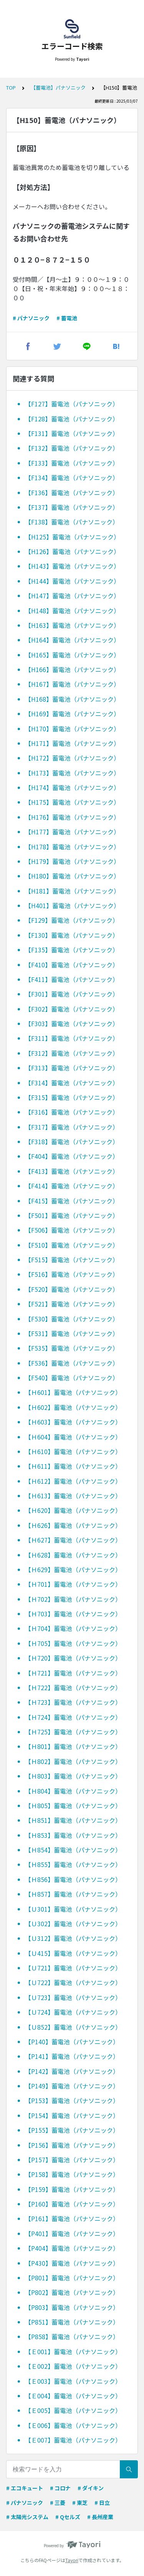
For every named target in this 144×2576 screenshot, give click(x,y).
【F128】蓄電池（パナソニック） (72, 418)
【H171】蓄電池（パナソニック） (72, 743)
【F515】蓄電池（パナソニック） (72, 1259)
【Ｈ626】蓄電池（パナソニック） (73, 1525)
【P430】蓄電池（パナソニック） (72, 2263)
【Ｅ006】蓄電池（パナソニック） (73, 2425)
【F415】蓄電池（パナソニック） (72, 1200)
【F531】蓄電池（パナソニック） (72, 1333)
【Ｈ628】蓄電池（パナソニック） (73, 1554)
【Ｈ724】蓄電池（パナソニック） (73, 1717)
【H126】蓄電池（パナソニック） (72, 551)
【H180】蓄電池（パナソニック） (72, 875)
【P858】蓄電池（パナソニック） (72, 2336)
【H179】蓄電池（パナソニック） (72, 861)
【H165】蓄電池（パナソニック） (72, 654)
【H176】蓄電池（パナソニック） (72, 817)
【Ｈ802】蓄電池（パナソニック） (73, 1761)
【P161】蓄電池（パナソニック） (72, 2218)
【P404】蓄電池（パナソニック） (72, 2248)
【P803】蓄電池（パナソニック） (72, 2307)
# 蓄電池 (66, 318)
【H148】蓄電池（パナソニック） (72, 610)
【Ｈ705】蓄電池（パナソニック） (73, 1643)
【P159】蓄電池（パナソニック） (72, 2189)
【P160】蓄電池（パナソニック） (72, 2203)
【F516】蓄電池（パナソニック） (72, 1274)
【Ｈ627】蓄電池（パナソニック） (73, 1539)
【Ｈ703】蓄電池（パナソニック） (73, 1613)
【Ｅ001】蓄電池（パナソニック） (73, 2351)
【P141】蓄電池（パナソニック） (72, 2056)
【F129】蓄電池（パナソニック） (72, 920)
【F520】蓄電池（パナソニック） (72, 1289)
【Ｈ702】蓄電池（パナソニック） (73, 1599)
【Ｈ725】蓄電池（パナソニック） (73, 1731)
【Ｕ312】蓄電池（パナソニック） (73, 1938)
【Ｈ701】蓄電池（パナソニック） (73, 1584)
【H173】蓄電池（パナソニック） (72, 772)
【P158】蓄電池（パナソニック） (72, 2174)
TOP (11, 87)
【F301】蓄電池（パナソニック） (72, 993)
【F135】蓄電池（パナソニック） (72, 949)
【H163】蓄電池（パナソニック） (72, 625)
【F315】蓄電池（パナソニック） (72, 1097)
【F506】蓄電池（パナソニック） (72, 1230)
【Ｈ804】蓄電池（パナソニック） (73, 1791)
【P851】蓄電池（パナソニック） (72, 2321)
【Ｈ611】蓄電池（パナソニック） (73, 1466)
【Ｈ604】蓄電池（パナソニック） (73, 1436)
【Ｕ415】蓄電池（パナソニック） (73, 1953)
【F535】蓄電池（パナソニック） (72, 1348)
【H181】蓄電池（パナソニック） (72, 890)
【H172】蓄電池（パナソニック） (72, 757)
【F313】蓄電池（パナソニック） (72, 1067)
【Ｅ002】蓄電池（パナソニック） (73, 2366)
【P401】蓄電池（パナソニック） (72, 2233)
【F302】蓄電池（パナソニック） (72, 1008)
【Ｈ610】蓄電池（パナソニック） (73, 1451)
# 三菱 (57, 2502)
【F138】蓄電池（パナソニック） (72, 521)
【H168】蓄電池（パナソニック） (72, 699)
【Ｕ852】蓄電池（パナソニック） (73, 2027)
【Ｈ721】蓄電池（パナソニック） (73, 1672)
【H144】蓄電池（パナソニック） (72, 581)
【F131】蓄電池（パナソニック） (72, 433)
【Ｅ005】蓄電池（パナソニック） (73, 2410)
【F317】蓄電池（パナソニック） (72, 1127)
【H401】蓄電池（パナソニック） (72, 905)
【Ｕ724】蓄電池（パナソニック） (73, 2012)
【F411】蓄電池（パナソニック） (72, 979)
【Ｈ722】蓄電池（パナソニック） (73, 1687)
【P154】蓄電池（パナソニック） (72, 2115)
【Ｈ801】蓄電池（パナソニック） (73, 1746)
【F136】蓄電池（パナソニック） (72, 492)
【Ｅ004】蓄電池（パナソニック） (73, 2395)
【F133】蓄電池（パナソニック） (72, 463)
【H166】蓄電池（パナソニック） (72, 669)
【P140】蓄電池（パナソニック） (72, 2041)
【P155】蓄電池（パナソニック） (72, 2130)
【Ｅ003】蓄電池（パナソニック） (73, 2381)
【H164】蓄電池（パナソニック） (72, 639)
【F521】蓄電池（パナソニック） (72, 1303)
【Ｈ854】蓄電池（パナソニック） (73, 1849)
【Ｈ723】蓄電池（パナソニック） (73, 1702)
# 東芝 (80, 2502)
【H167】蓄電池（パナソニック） (72, 684)
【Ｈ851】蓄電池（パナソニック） (73, 1820)
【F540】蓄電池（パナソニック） (72, 1377)
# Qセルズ (67, 2517)
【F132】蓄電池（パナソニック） (72, 448)
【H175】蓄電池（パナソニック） (72, 802)
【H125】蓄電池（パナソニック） (72, 536)
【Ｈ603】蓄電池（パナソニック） (73, 1421)
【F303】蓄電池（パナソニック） (72, 1023)
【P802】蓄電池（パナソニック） (72, 2292)
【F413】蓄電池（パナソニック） (72, 1171)
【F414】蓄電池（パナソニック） (72, 1185)
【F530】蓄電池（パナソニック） (72, 1318)
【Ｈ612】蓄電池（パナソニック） (73, 1481)
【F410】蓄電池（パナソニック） (72, 964)
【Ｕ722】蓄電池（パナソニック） (73, 1982)
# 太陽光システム (27, 2517)
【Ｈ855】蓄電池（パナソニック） (73, 1864)
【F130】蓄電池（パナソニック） (72, 935)
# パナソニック (31, 318)
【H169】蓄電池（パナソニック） (72, 713)
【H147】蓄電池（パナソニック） (72, 595)
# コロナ (60, 2488)
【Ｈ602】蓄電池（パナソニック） (73, 1407)
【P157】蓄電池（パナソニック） (72, 2159)
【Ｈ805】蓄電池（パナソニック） (73, 1805)
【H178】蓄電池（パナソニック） (72, 846)
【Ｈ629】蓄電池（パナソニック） (73, 1569)
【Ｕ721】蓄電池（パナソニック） (73, 1967)
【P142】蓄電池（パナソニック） (72, 2071)
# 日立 (102, 2502)
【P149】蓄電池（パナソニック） (72, 2085)
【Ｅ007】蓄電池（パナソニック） (73, 2440)
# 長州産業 (100, 2517)
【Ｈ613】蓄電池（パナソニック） (73, 1495)
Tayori (71, 2560)
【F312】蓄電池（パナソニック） (72, 1053)
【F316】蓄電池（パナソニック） (72, 1112)
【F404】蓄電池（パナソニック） (72, 1156)
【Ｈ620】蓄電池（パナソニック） (73, 1510)
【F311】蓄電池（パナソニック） (72, 1038)
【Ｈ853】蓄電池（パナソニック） (73, 1835)
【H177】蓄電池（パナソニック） (72, 831)
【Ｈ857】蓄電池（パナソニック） (73, 1894)
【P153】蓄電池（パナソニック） (72, 2100)
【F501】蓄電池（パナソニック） (72, 1215)
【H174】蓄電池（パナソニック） (72, 787)
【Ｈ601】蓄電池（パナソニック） (73, 1392)
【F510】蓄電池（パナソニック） (72, 1245)
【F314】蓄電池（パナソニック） (72, 1082)
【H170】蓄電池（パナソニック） (72, 728)
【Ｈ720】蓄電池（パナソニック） (73, 1657)
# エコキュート (24, 2488)
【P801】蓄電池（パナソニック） (72, 2277)
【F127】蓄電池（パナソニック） (72, 403)
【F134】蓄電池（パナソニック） (72, 477)
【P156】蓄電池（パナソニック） (72, 2145)
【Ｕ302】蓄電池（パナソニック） (73, 1923)
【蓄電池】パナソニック (58, 87)
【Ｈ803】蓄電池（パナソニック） (73, 1776)
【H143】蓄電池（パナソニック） (72, 566)
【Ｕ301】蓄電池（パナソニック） (73, 1909)
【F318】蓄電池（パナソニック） (72, 1141)
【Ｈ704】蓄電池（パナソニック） (73, 1628)
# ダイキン (91, 2488)
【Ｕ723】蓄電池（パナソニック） (73, 1997)
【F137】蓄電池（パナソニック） (72, 507)
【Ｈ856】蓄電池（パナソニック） (73, 1879)
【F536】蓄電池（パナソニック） (72, 1363)
